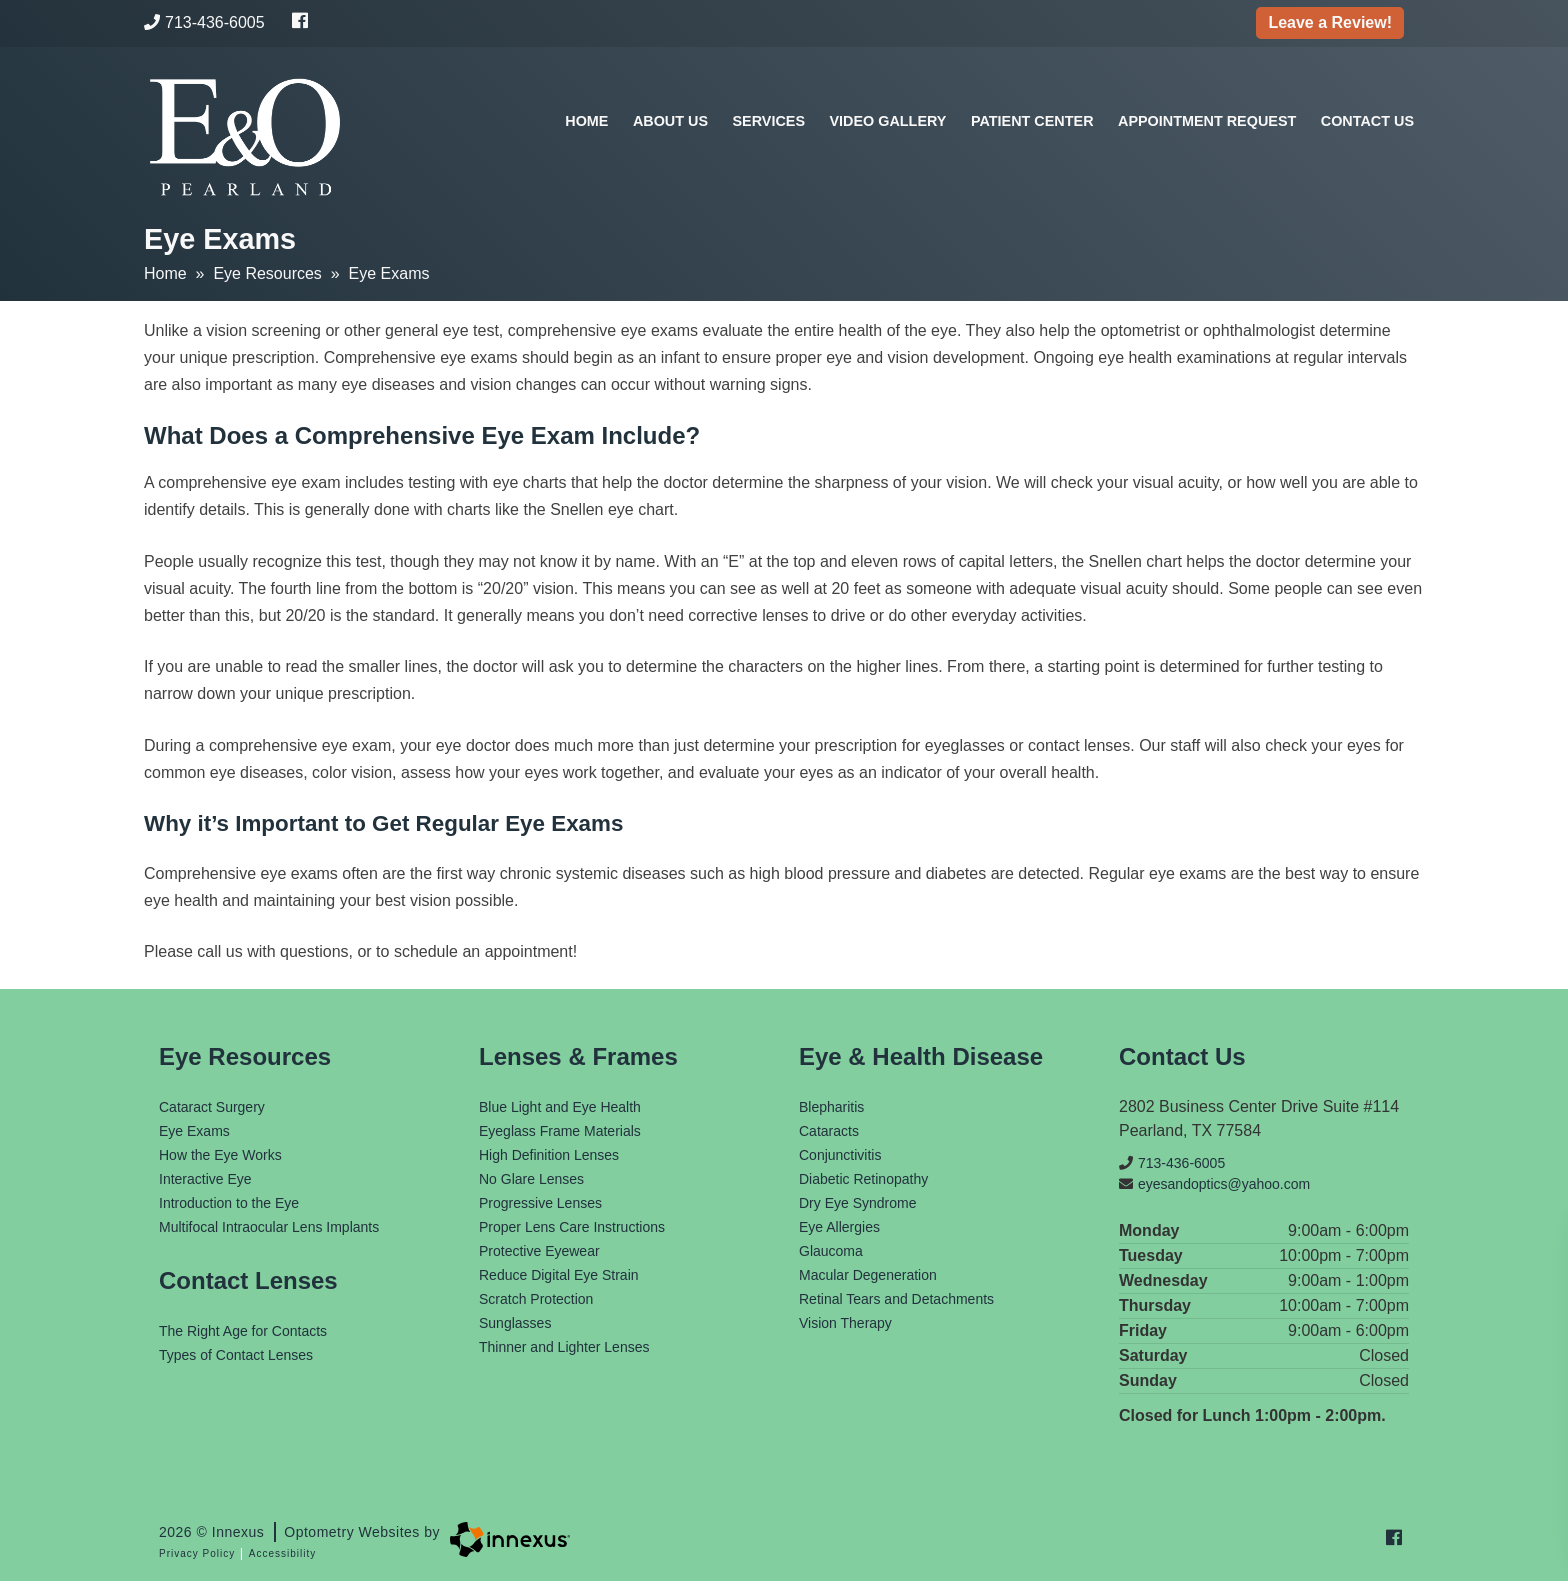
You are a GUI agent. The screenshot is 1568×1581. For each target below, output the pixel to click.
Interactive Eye (205, 1179)
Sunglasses (515, 1323)
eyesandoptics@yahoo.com (1214, 1184)
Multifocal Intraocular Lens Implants (269, 1227)
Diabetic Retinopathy (863, 1179)
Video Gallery (887, 121)
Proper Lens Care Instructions (572, 1227)
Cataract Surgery (212, 1107)
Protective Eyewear (539, 1251)
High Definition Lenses (549, 1155)
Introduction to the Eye (229, 1203)
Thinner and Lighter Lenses (564, 1347)
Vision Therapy (845, 1323)
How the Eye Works (220, 1155)
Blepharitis (831, 1107)
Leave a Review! (1330, 22)
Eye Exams (194, 1131)
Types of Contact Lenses (236, 1355)
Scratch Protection (536, 1299)
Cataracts (829, 1131)
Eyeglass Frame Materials (560, 1131)
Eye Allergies (839, 1227)
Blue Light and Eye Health (560, 1107)
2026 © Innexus (299, 1532)
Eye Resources (267, 273)
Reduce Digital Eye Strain (559, 1275)
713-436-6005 (204, 22)
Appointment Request (1207, 121)
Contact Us (1367, 121)
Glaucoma (831, 1251)
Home (586, 121)
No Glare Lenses (531, 1179)
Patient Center (1032, 121)
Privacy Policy (197, 1553)
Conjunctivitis (840, 1155)
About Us (670, 121)
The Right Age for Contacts (243, 1331)
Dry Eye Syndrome (857, 1203)
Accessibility (282, 1553)
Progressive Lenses (540, 1203)
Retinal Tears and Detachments (896, 1299)
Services (769, 121)
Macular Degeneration (868, 1275)
